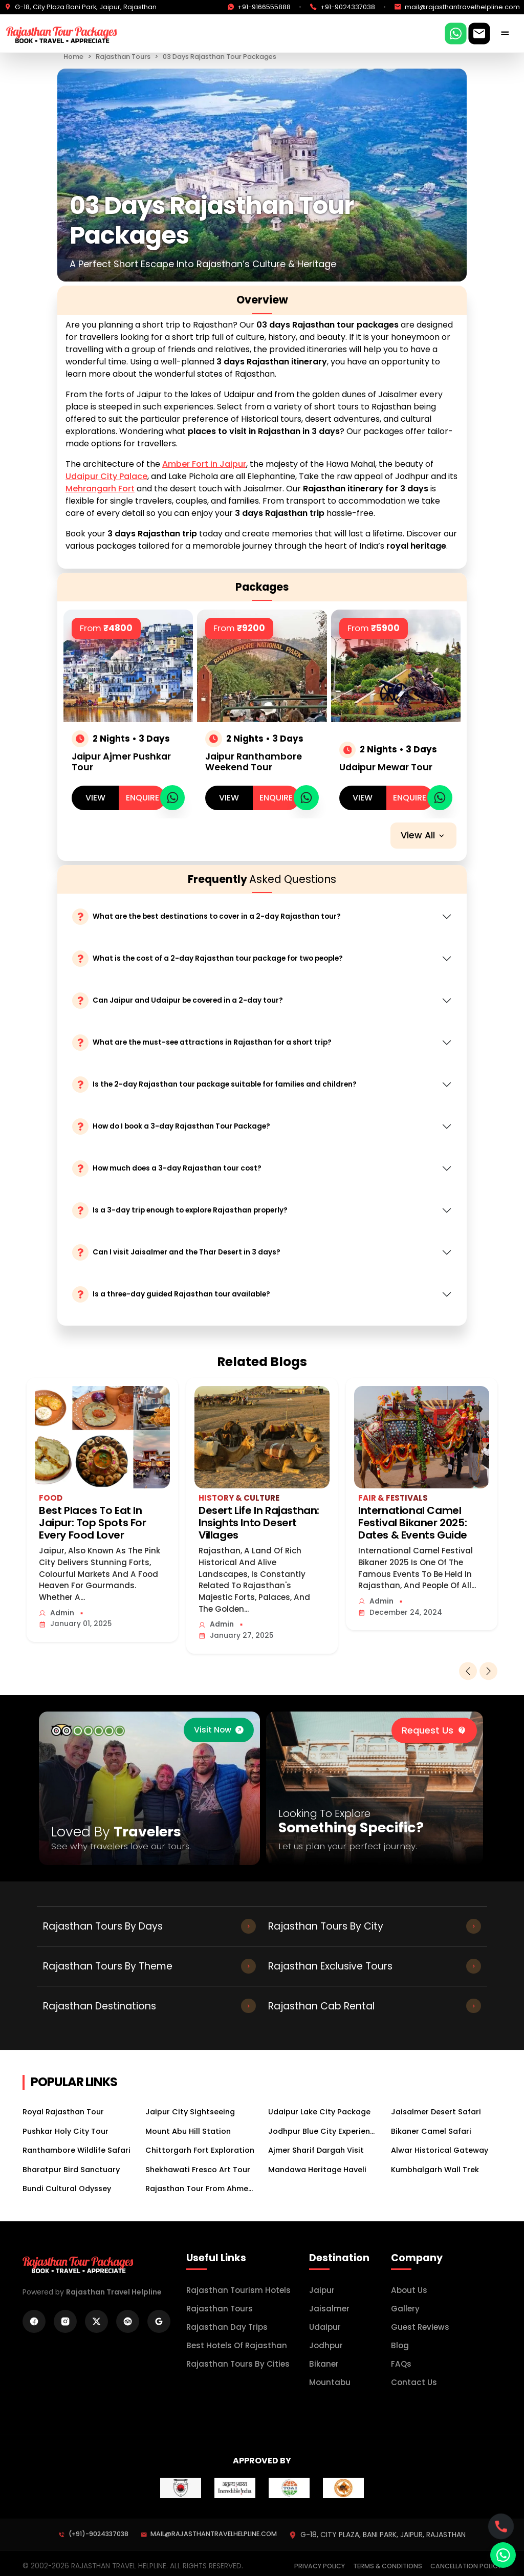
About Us (409, 2290)
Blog (400, 2345)
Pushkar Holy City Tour (65, 2131)
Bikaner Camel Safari (431, 2131)
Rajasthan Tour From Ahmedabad (200, 2188)
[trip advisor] (88, 1730)
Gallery (405, 2308)
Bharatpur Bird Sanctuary (71, 2169)
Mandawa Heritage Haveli (317, 2169)
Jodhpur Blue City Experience (323, 2131)
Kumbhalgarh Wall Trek (435, 2169)
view (95, 798)
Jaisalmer (329, 2308)
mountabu (330, 2382)
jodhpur (326, 2345)
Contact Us (414, 2382)
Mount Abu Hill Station (188, 2131)
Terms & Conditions (387, 2566)
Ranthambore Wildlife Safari (76, 2150)
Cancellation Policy (465, 2566)
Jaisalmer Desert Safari (436, 2112)
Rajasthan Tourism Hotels (238, 2290)
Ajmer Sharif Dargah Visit (316, 2150)
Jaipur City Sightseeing (190, 2112)
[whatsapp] (172, 797)
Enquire (142, 798)
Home (73, 56)
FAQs (401, 2363)
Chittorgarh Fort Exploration (199, 2150)
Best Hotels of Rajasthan (236, 2345)
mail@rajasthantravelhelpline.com (209, 2533)
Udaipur (325, 2327)
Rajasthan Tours (123, 56)
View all (423, 835)
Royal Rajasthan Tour (63, 2112)
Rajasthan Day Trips (227, 2327)
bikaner (324, 2363)
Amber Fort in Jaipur (204, 464)
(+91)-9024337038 (93, 2533)
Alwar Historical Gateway (439, 2150)
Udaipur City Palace (106, 476)
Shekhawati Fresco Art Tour (197, 2169)
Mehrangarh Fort (100, 488)
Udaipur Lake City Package (319, 2112)
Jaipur (322, 2290)
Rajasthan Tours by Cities (238, 2363)
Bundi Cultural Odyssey (67, 2188)
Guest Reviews (420, 2327)
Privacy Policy (319, 2566)
